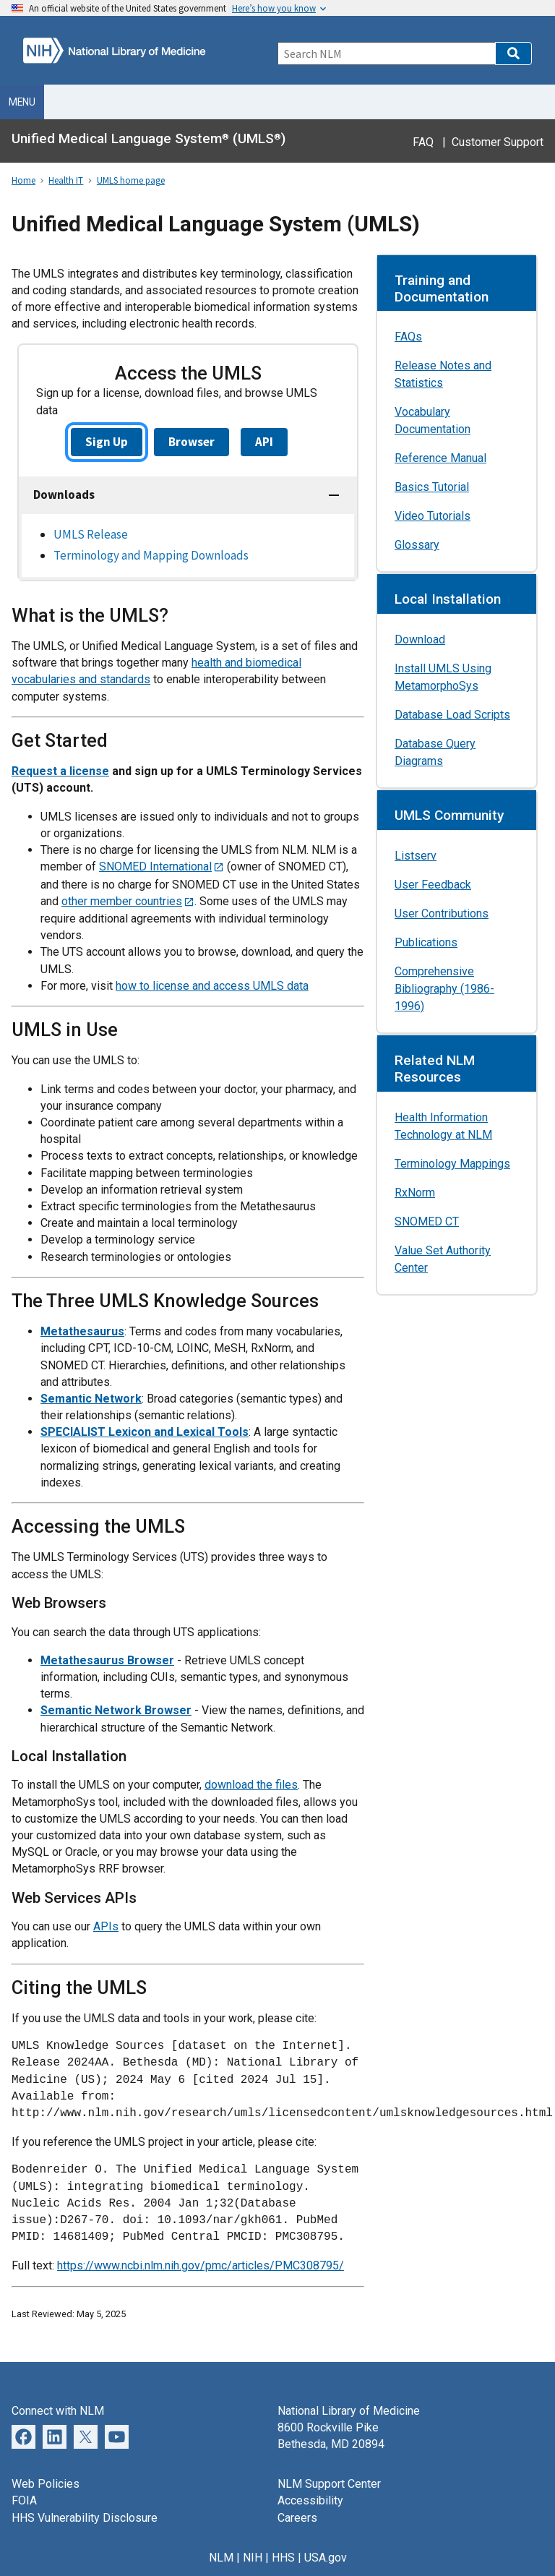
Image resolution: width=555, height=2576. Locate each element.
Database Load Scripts (452, 715)
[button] (513, 53)
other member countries (121, 901)
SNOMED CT (427, 1221)
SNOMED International (155, 866)
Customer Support (497, 142)
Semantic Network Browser (116, 1710)
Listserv (415, 856)
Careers (297, 2518)
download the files (251, 1785)
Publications (426, 942)
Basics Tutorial (432, 487)
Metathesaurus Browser (107, 1660)
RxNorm (415, 1192)
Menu (22, 102)
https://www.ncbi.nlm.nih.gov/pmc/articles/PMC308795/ (200, 2265)
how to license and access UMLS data (212, 986)
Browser (191, 442)
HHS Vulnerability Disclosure (85, 2518)
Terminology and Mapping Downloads (151, 555)
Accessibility (310, 2500)
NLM (221, 2557)
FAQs (408, 336)
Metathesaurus (82, 1331)
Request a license (60, 771)
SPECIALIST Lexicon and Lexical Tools (144, 1432)
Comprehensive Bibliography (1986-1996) (444, 988)
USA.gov (325, 2557)
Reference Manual (440, 458)
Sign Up (106, 442)
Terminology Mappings (452, 1164)
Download (420, 639)
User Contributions (442, 913)
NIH (252, 2557)
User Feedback (433, 884)
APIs (106, 1926)
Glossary (417, 545)
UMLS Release (90, 534)
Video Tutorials (432, 516)
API (264, 442)
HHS (283, 2557)
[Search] (386, 53)
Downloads (64, 494)
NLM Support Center (329, 2484)
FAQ (423, 142)
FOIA (24, 2500)
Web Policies (45, 2484)
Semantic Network (91, 1398)
